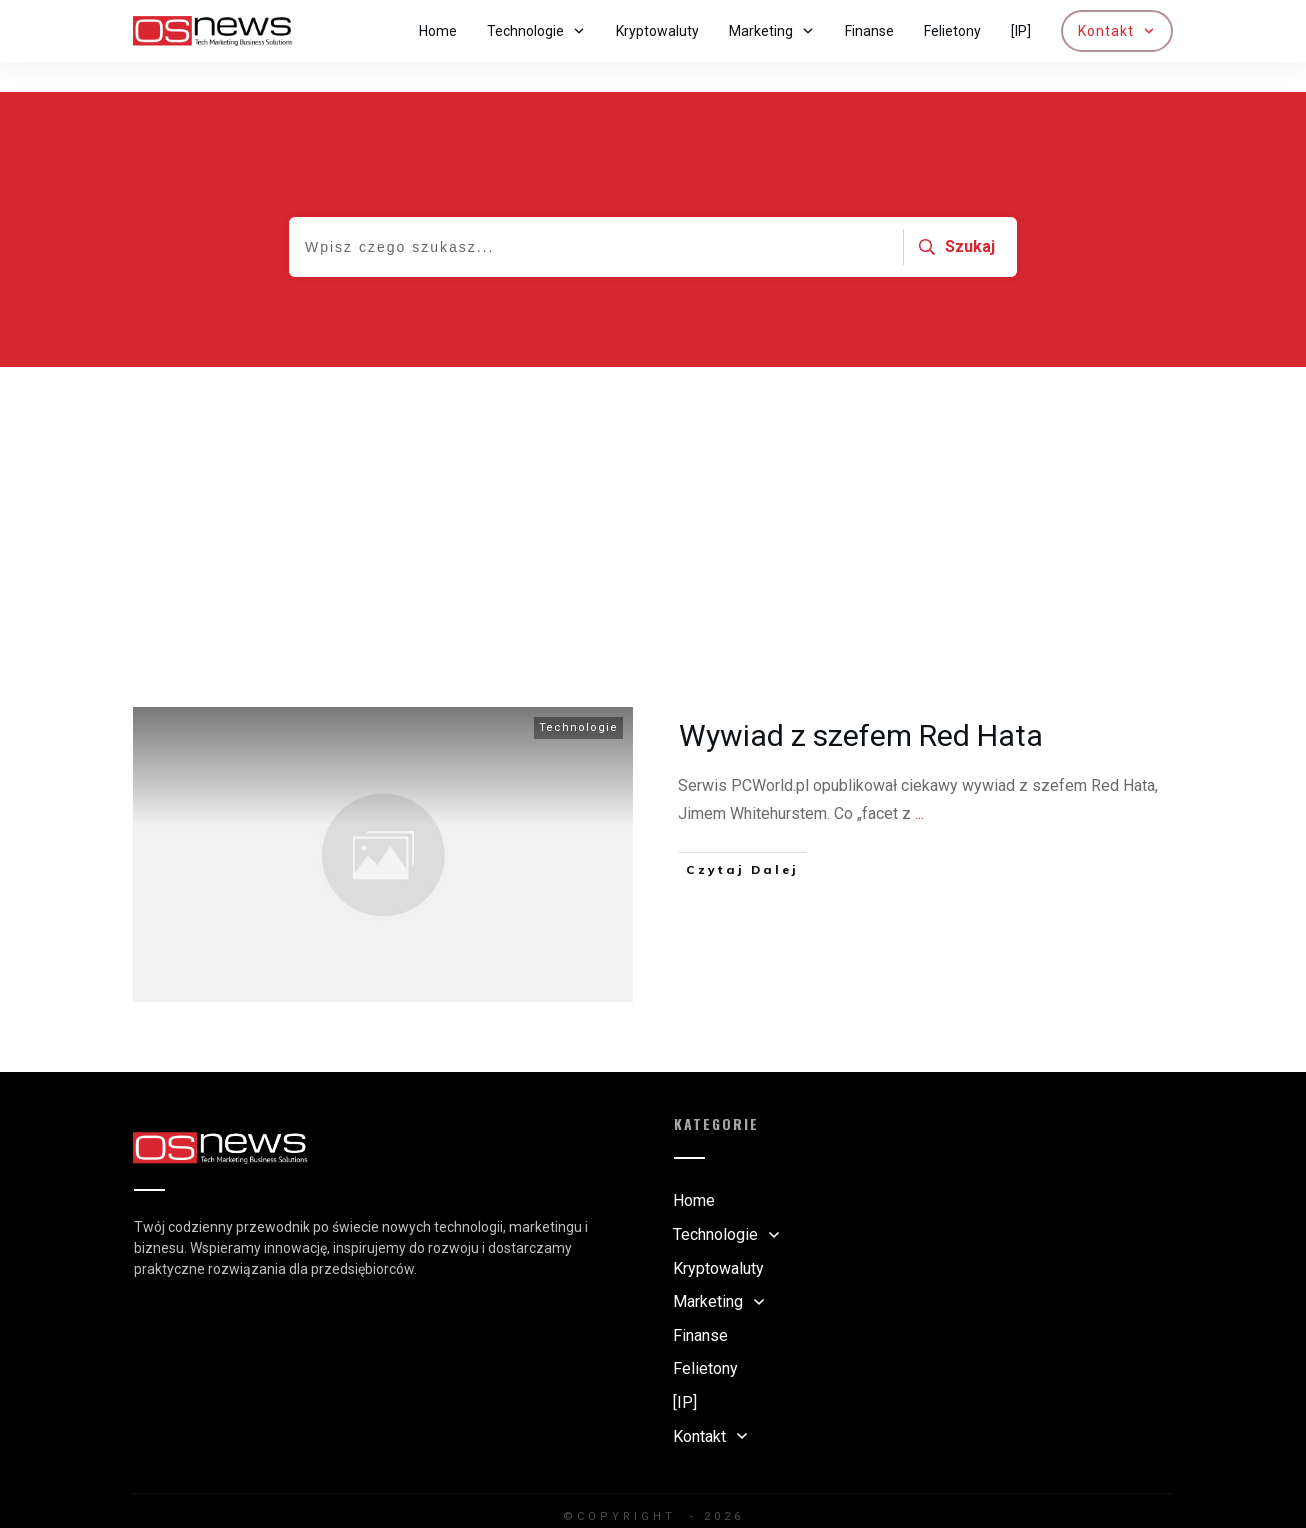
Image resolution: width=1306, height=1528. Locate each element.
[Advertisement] (653, 487)
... (919, 783)
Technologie (578, 697)
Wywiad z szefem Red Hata (861, 705)
